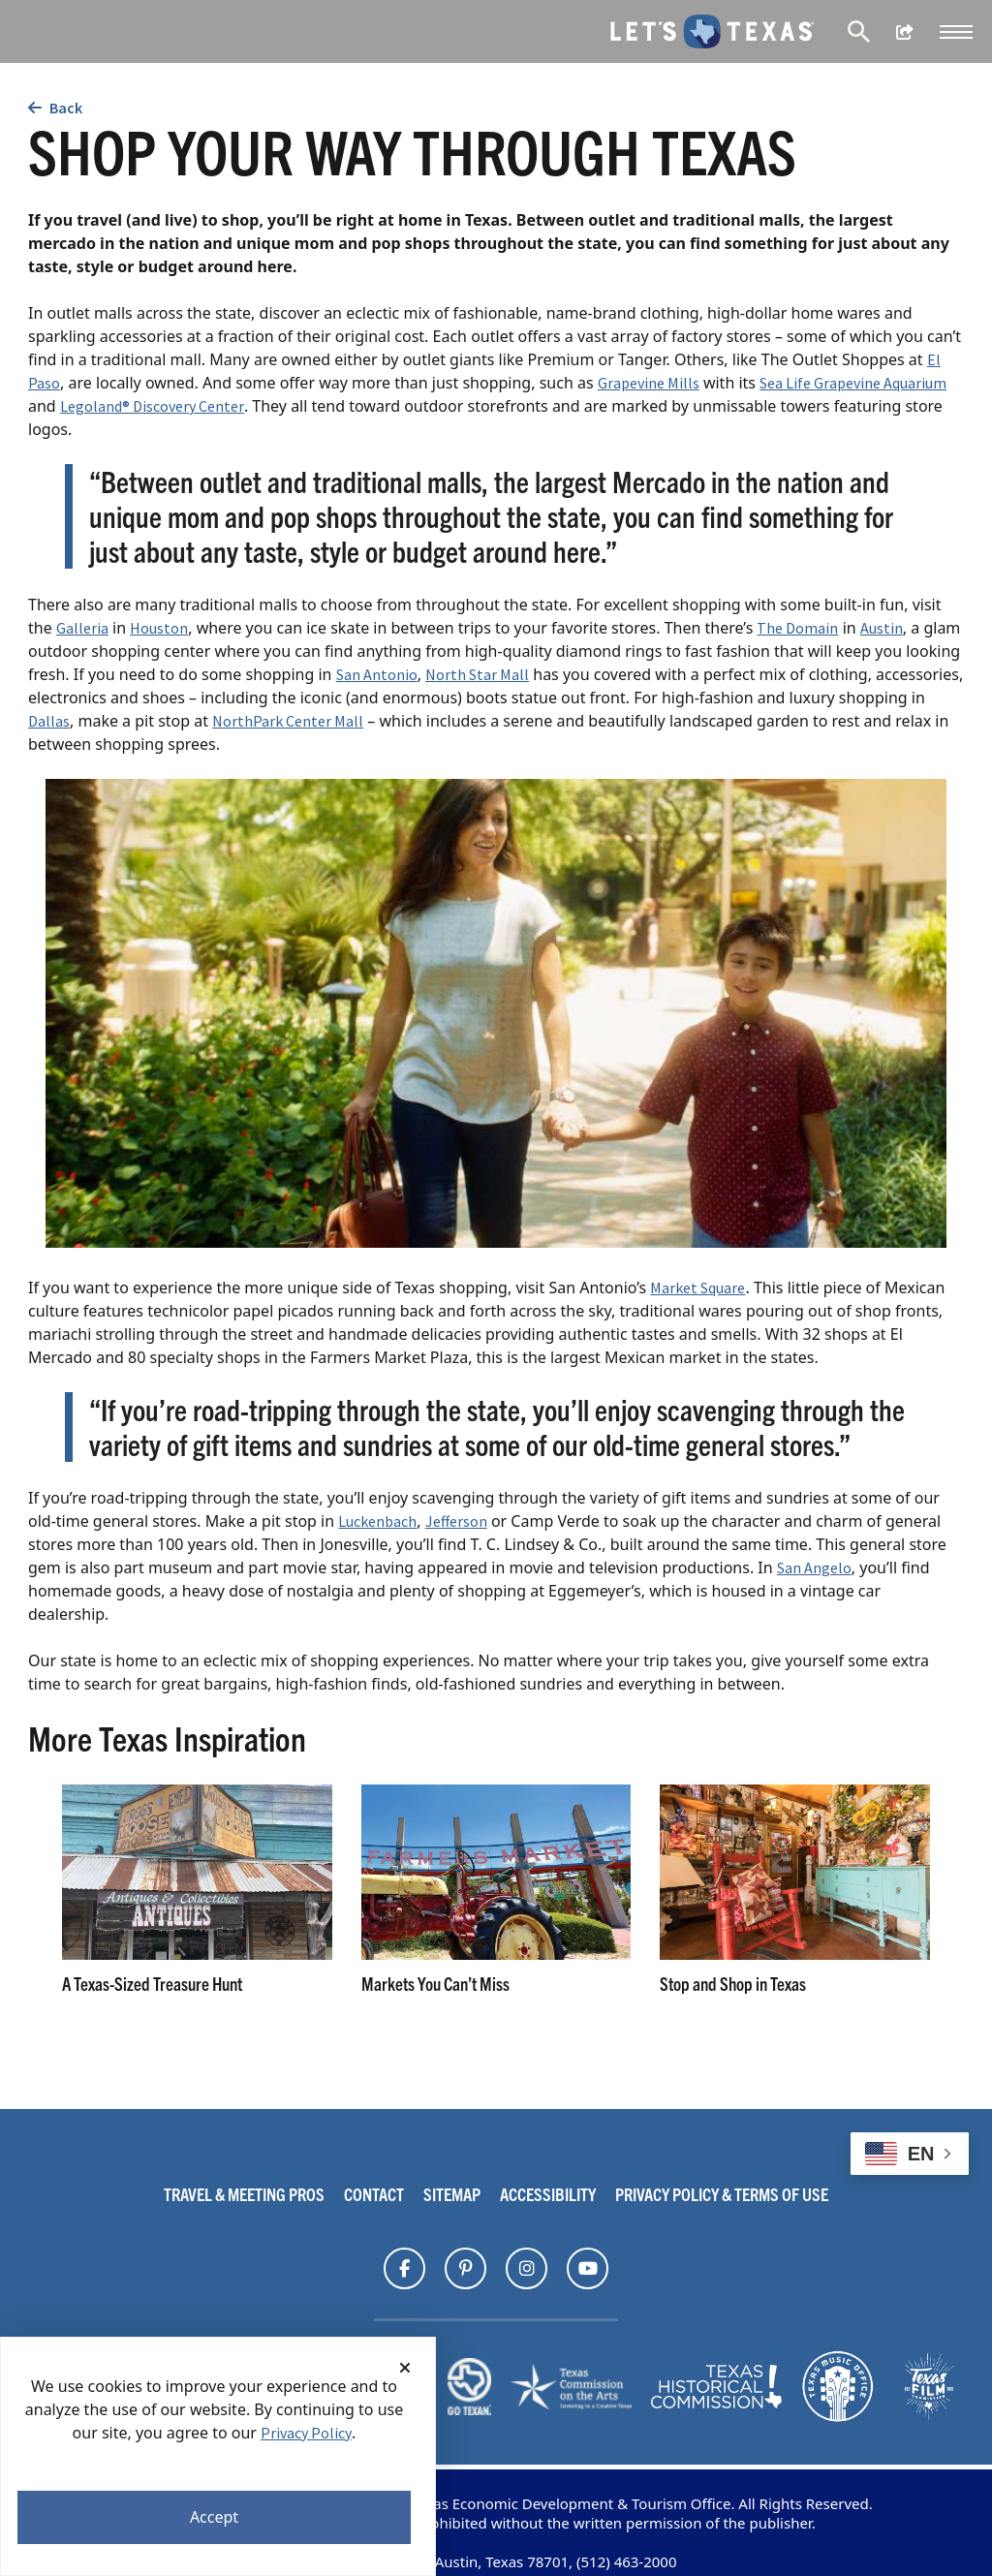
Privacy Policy (306, 2432)
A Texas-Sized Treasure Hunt (152, 1983)
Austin (881, 627)
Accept (214, 2517)
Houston (159, 627)
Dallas (49, 720)
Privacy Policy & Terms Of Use (721, 2194)
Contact (374, 2194)
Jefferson (456, 1521)
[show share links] (904, 32)
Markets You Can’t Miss (435, 1983)
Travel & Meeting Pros (244, 2194)
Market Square (697, 1287)
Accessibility (548, 2194)
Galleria (82, 627)
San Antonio (377, 674)
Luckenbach (377, 1521)
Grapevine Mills (648, 382)
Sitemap (451, 2194)
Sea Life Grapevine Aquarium (853, 382)
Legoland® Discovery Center (152, 406)
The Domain (797, 627)
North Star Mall (477, 674)
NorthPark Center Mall (287, 720)
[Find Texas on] (404, 2269)
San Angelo (814, 1567)
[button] (956, 32)
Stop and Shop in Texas (733, 1983)
